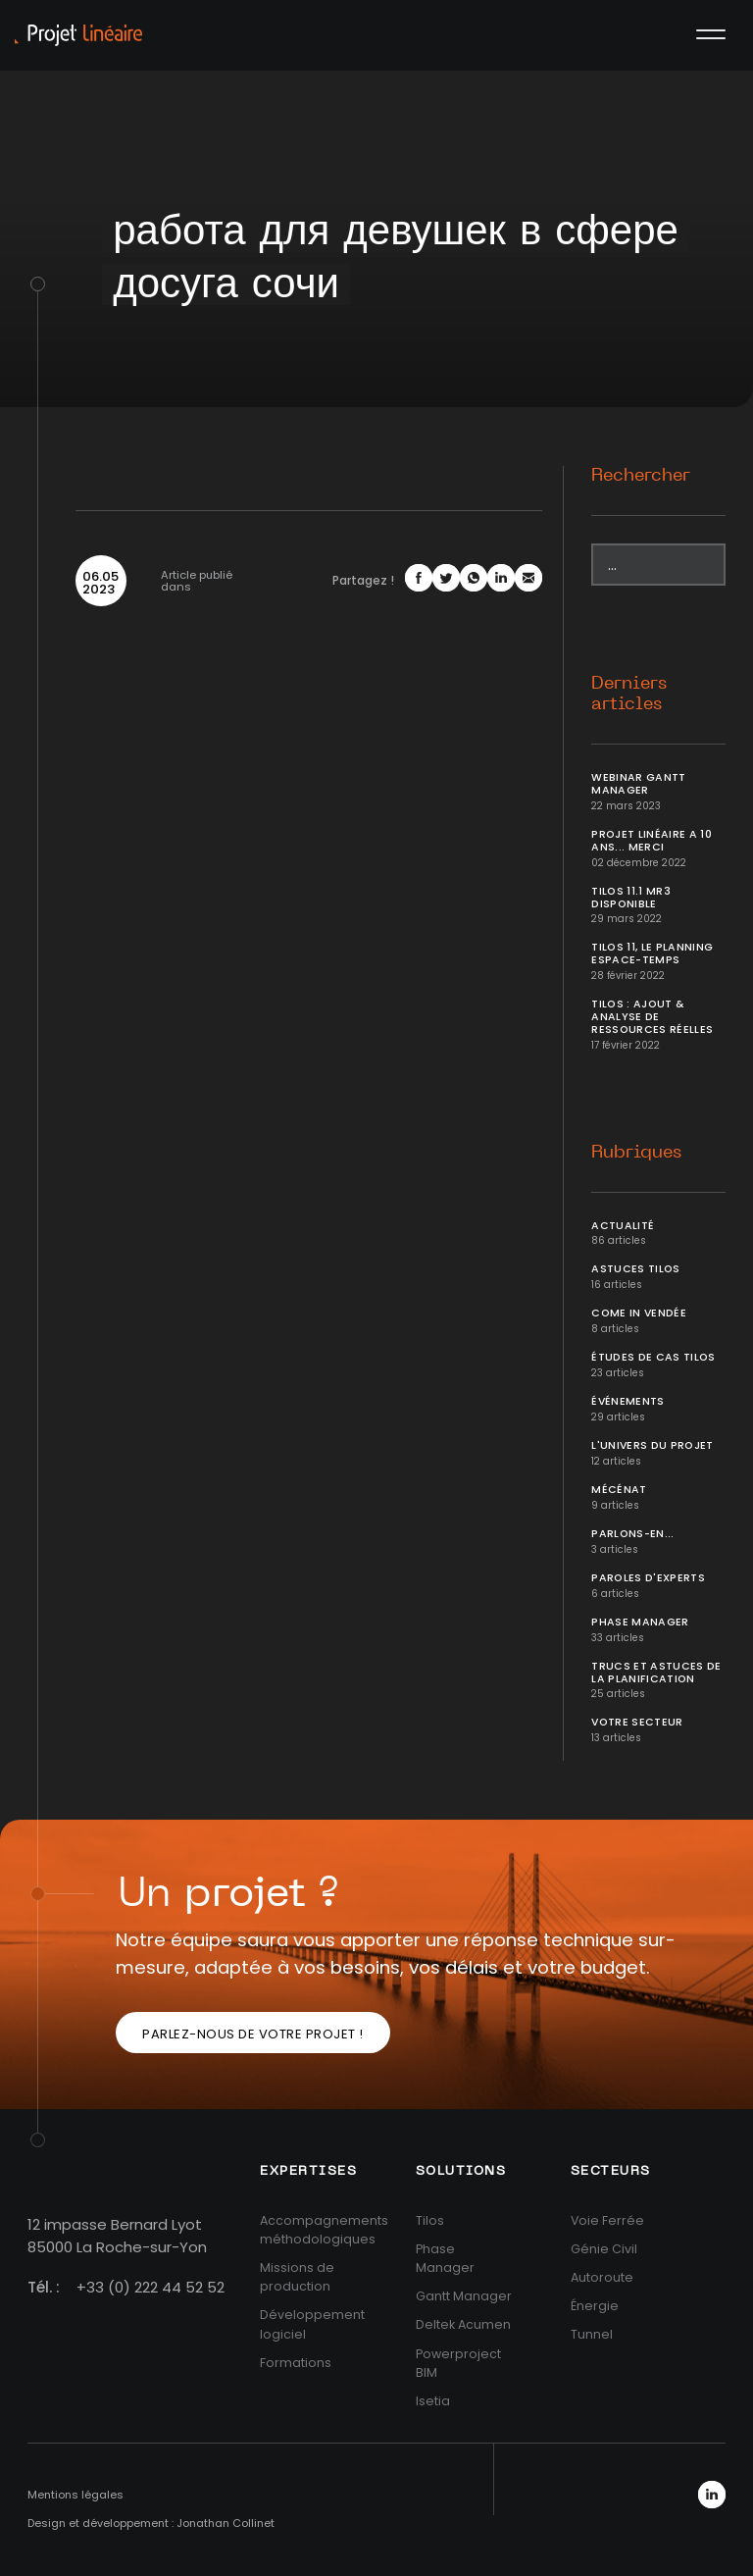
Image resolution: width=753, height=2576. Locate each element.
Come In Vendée (638, 1313)
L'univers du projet (652, 1445)
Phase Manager (640, 1622)
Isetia (433, 2401)
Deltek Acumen (463, 2324)
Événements (628, 1401)
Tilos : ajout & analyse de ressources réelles (652, 1017)
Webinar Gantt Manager (638, 784)
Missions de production (297, 2276)
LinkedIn (712, 2494)
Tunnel (592, 2334)
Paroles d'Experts (648, 1578)
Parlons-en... (633, 1533)
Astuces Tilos (635, 1269)
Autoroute (602, 2277)
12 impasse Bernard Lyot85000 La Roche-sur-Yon (117, 2235)
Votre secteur (637, 1722)
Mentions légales (75, 2494)
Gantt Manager (464, 2296)
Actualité (622, 1225)
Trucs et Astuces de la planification (656, 1672)
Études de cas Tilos (653, 1357)
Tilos (430, 2220)
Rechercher (640, 476)
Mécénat (618, 1489)
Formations (295, 2362)
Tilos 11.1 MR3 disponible (631, 897)
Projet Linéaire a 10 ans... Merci (651, 840)
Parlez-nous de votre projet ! (253, 2034)
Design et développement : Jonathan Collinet (151, 2523)
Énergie (595, 2305)
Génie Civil (604, 2249)
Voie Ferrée (607, 2220)
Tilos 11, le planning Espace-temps (652, 953)
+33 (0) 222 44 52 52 (150, 2287)
